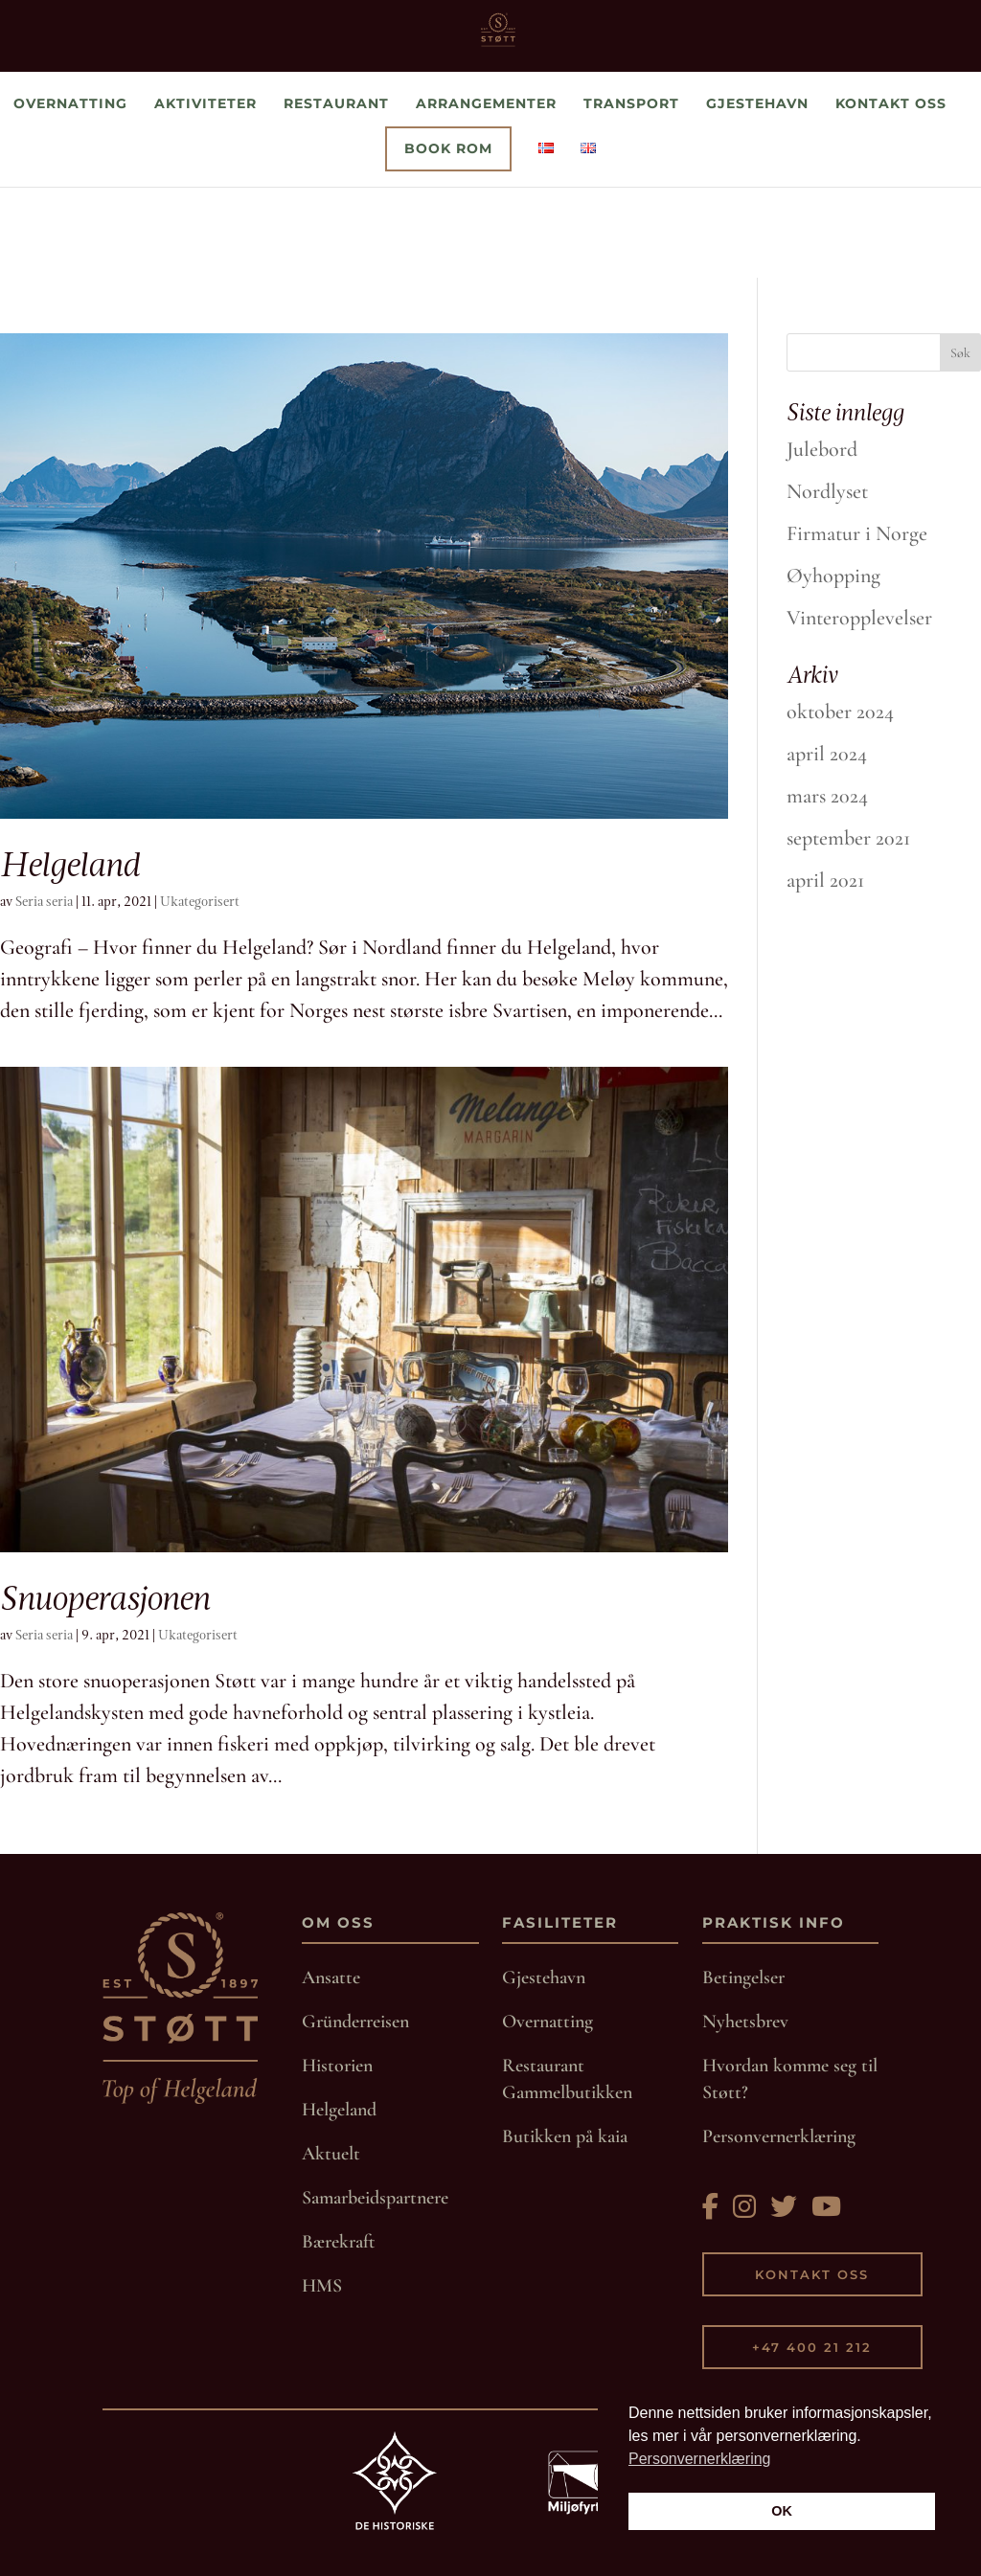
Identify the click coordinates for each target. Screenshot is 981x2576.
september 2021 (848, 837)
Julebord (822, 449)
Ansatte (331, 1977)
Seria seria (44, 902)
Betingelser (743, 1977)
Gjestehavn (757, 194)
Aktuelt (331, 2153)
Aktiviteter (205, 194)
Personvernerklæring (779, 2136)
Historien (337, 2065)
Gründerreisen (355, 2021)
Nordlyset (827, 491)
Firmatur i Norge (857, 533)
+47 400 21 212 (812, 2347)
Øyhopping (833, 575)
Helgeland (69, 864)
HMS (322, 2285)
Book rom (448, 239)
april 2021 (825, 880)
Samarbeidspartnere (375, 2197)
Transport (631, 194)
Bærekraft (339, 2241)
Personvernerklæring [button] (699, 2459)
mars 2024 (827, 795)
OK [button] (781, 2511)
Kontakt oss (891, 194)
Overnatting (70, 194)
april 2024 (827, 753)
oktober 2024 (840, 711)
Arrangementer (486, 194)
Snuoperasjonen (104, 1597)
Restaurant (336, 194)
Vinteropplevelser (859, 617)
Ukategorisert (200, 902)
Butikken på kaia (564, 2136)
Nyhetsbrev (745, 2021)
